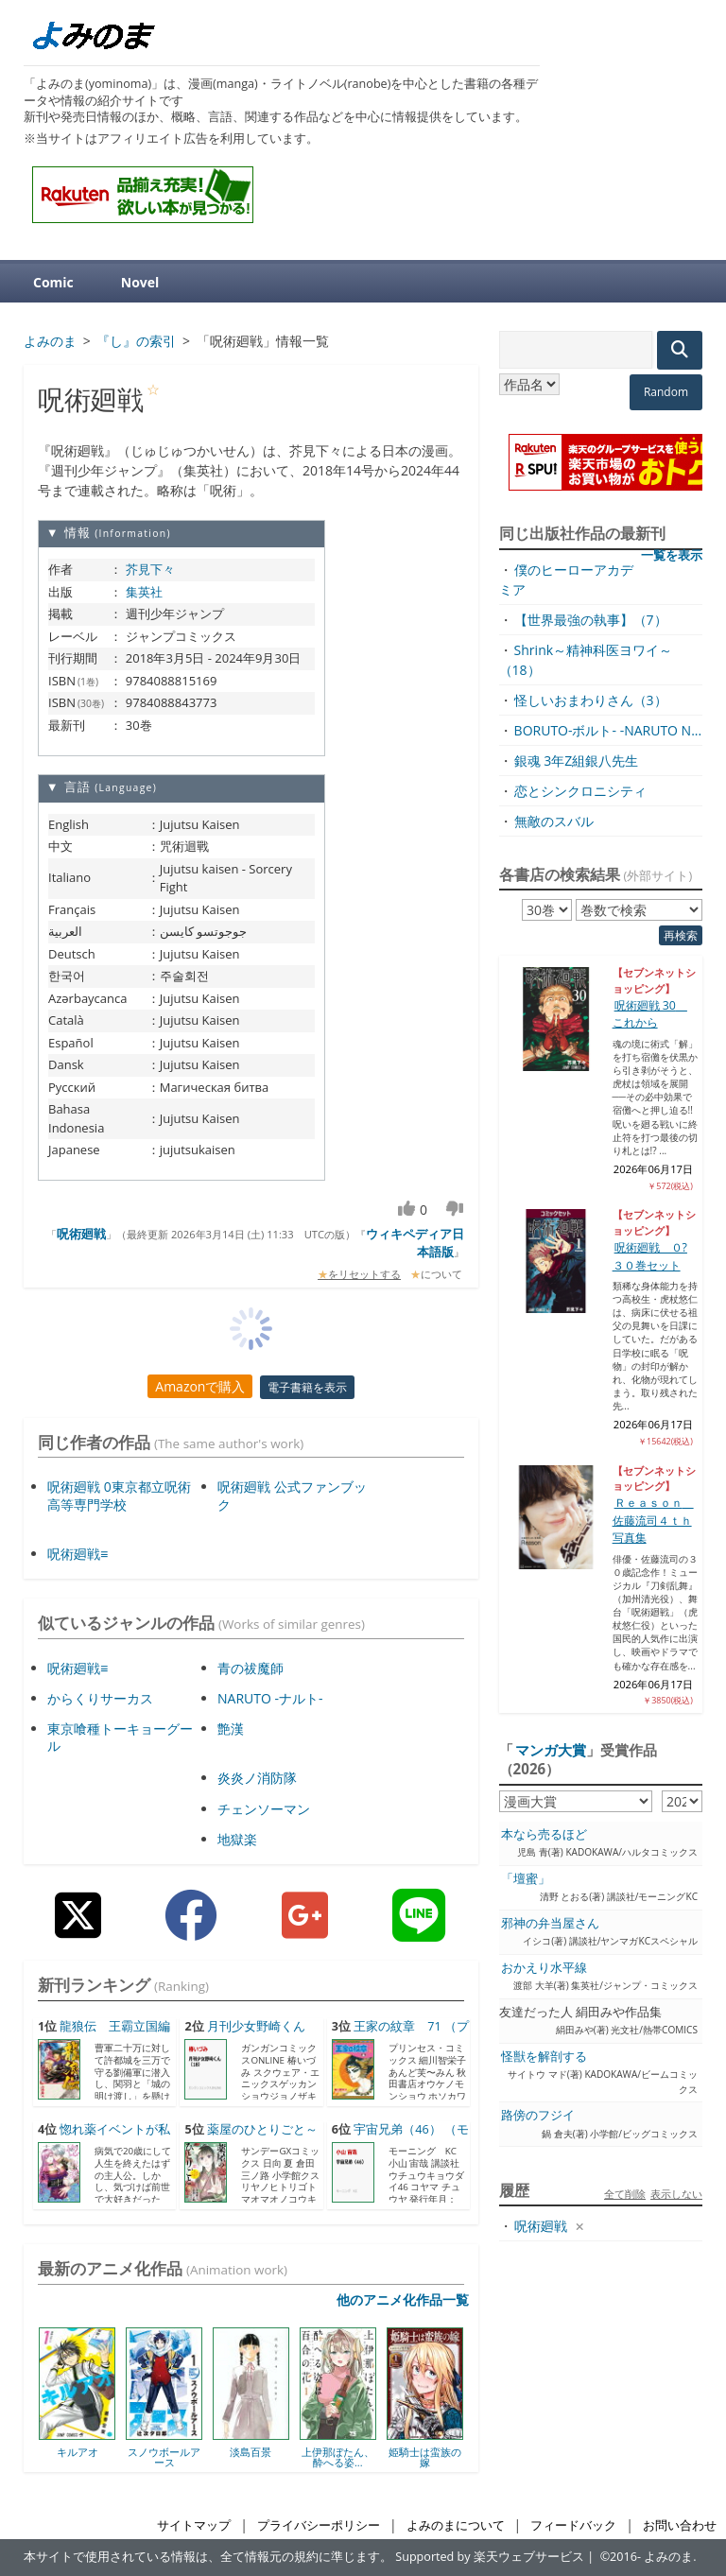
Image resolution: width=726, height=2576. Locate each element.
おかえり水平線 (544, 1968)
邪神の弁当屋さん (550, 1923)
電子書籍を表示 (307, 1387)
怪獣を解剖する (544, 2057)
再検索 (681, 935)
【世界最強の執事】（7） (590, 620)
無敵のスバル (554, 821)
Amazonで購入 (200, 1386)
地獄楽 (237, 1839)
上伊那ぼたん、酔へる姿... (338, 2457)
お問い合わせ (680, 2525)
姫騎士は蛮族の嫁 (425, 2457)
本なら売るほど (544, 1834)
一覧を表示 (671, 554)
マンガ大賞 (550, 1749)
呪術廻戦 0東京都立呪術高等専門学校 (119, 1495)
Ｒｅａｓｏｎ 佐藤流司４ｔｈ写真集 (653, 1520)
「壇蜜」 (525, 1879)
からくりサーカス (100, 1698)
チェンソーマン (263, 1809)
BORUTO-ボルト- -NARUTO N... (608, 730)
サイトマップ (194, 2525)
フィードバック (573, 2525)
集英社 (144, 591)
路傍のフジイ (538, 2115)
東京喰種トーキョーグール (120, 1737)
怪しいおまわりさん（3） (590, 700)
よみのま (668, 2557)
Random (666, 392)
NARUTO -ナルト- (270, 1698)
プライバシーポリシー (318, 2525)
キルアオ (77, 2452)
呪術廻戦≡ (77, 1554)
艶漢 (230, 1729)
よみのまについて (455, 2525)
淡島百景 (250, 2452)
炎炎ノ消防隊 (257, 1778)
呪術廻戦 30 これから (650, 1013)
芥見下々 (150, 569)
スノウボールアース (164, 2457)
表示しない (676, 2194)
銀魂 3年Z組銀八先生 (576, 760)
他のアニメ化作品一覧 (403, 2299)
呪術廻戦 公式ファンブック (292, 1495)
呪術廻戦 (81, 1233)
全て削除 (625, 2194)
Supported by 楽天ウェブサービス (489, 2557)
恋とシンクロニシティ (580, 791)
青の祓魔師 (250, 1668)
